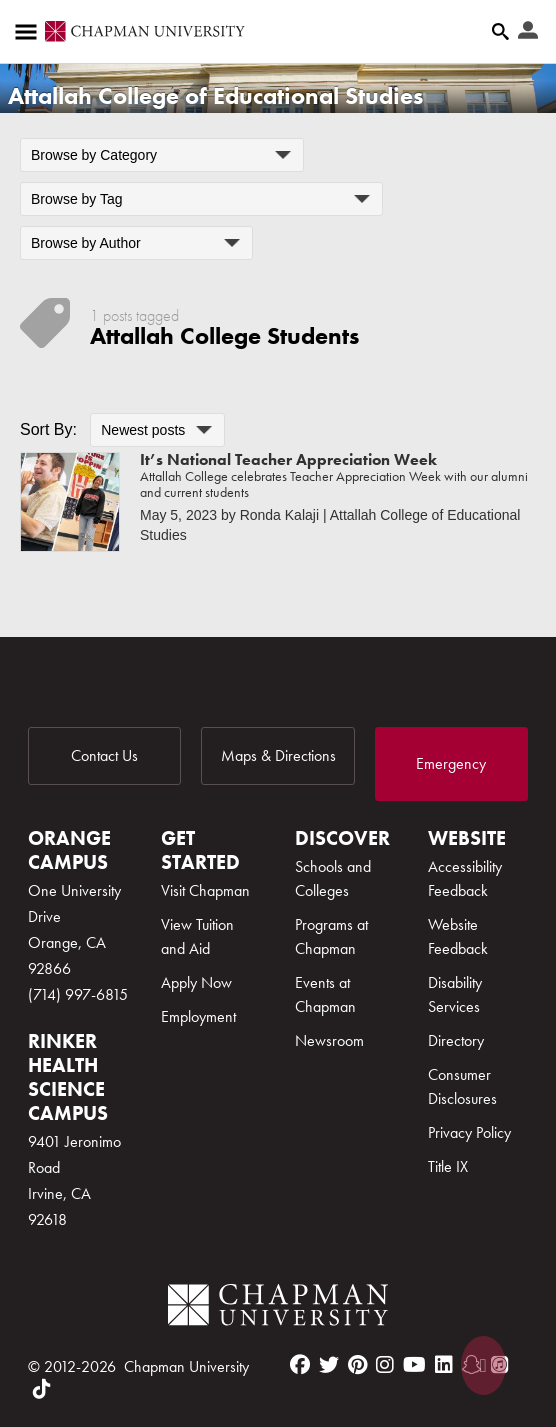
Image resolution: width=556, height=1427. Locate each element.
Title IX (448, 1166)
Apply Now (196, 982)
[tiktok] (42, 1389)
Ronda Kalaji (279, 515)
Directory (456, 1040)
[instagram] (385, 1365)
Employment (198, 1016)
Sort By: (48, 429)
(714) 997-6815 (78, 994)
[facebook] (300, 1365)
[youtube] (414, 1365)
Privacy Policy (469, 1132)
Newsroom (329, 1040)
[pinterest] (357, 1365)
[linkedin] (444, 1365)
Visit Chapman (205, 890)
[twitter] (329, 1365)
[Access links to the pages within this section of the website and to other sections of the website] (30, 32)
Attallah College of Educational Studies (215, 95)
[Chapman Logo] (278, 1308)
